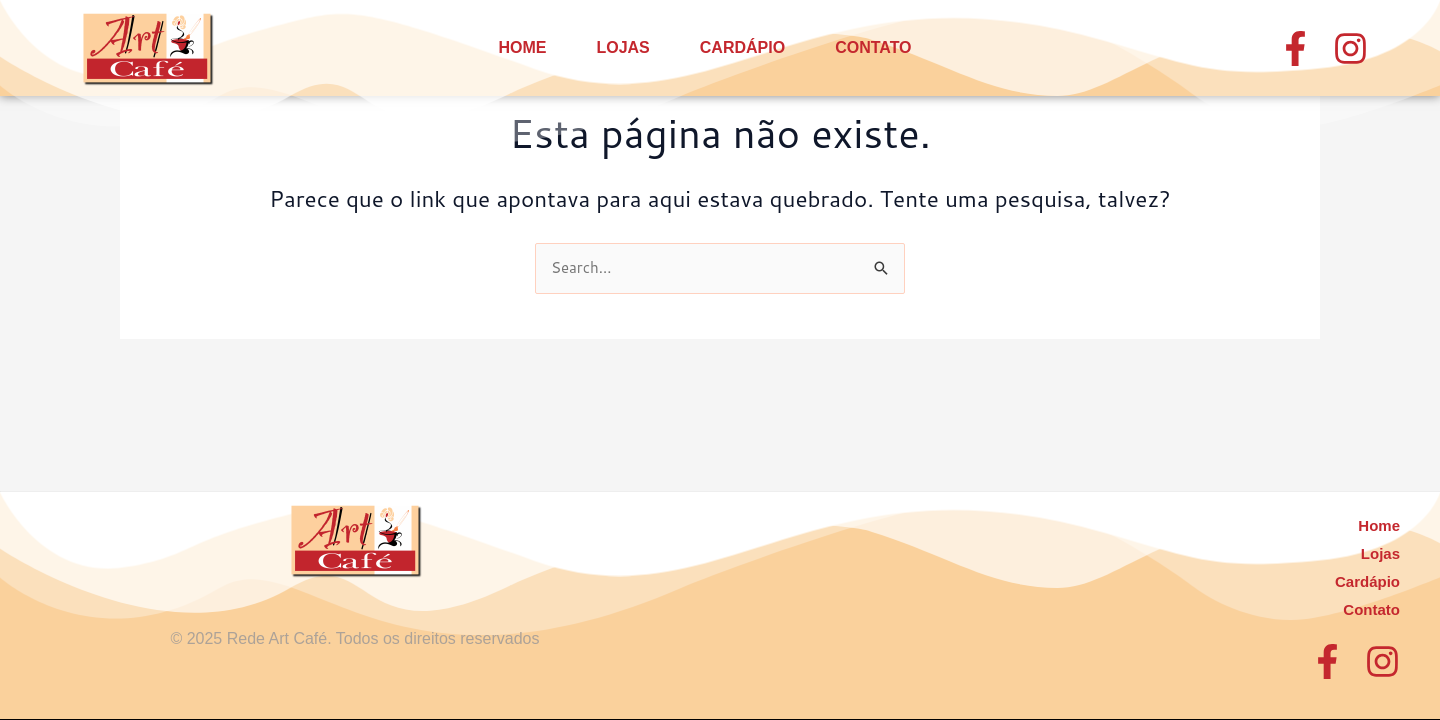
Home (522, 47)
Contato (873, 47)
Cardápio (742, 47)
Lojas (622, 47)
